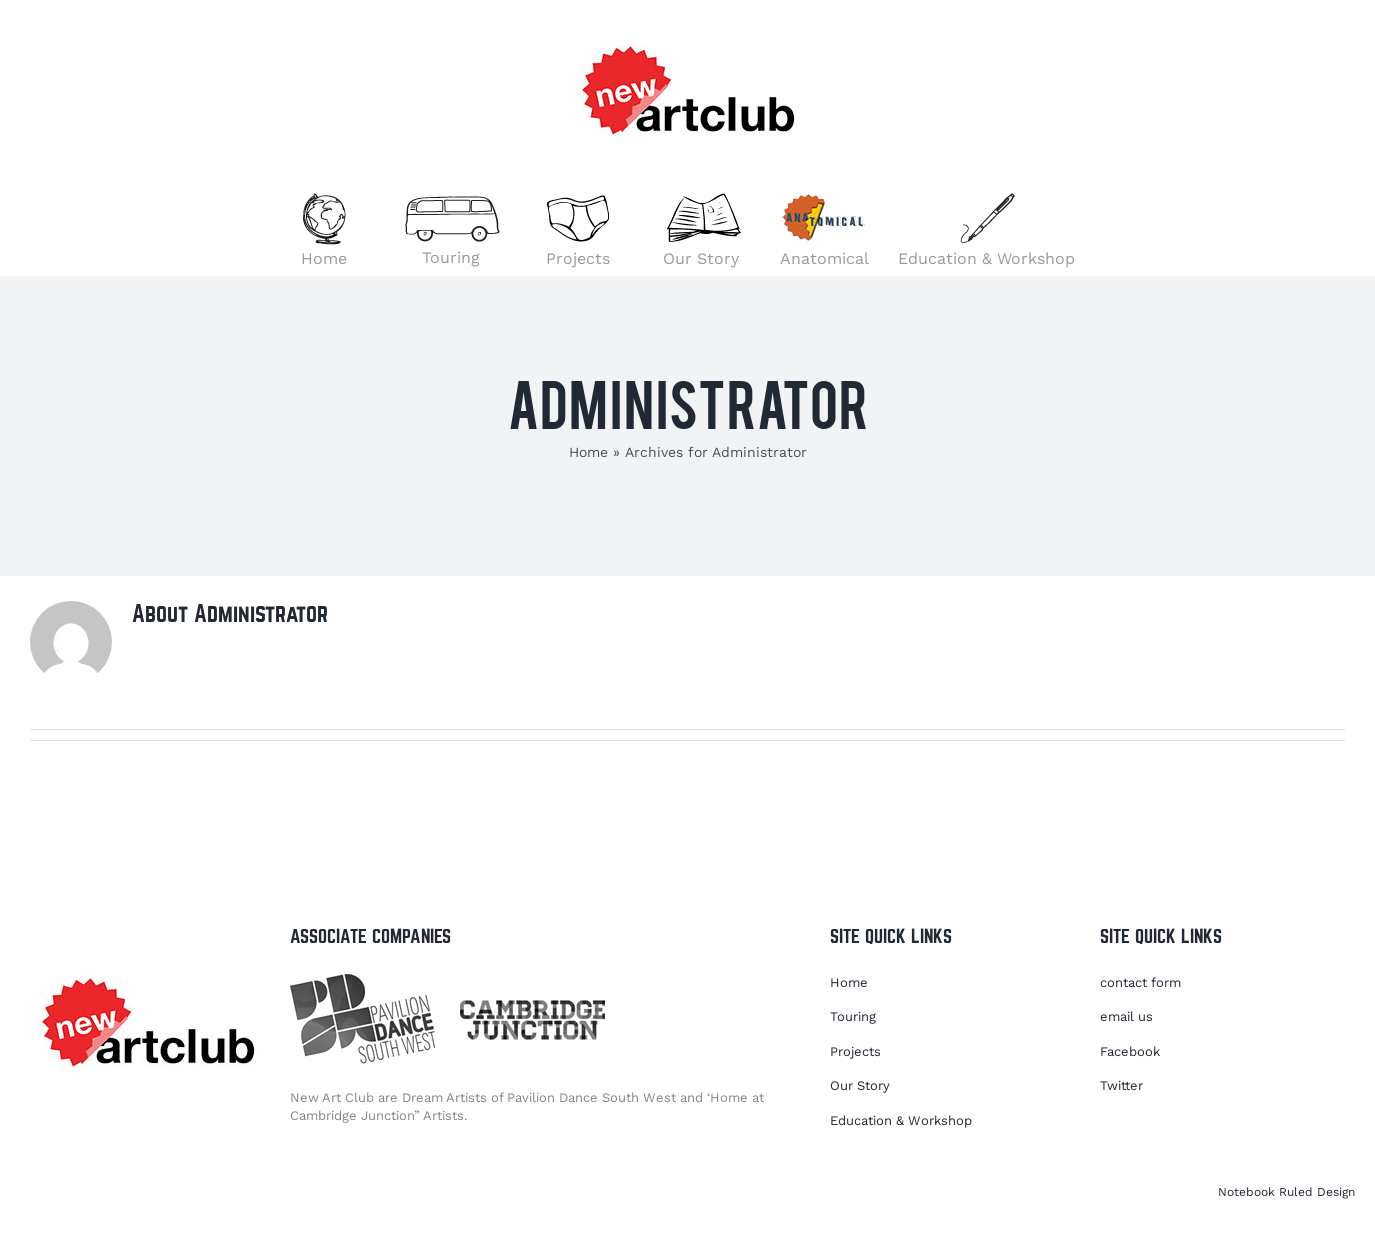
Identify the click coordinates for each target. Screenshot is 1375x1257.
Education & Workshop (901, 1120)
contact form (1140, 982)
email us (1126, 1016)
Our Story (860, 1085)
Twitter (1121, 1085)
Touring (853, 1016)
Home (588, 452)
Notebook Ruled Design (1286, 1192)
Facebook (1130, 1051)
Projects (855, 1051)
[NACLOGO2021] (147, 970)
